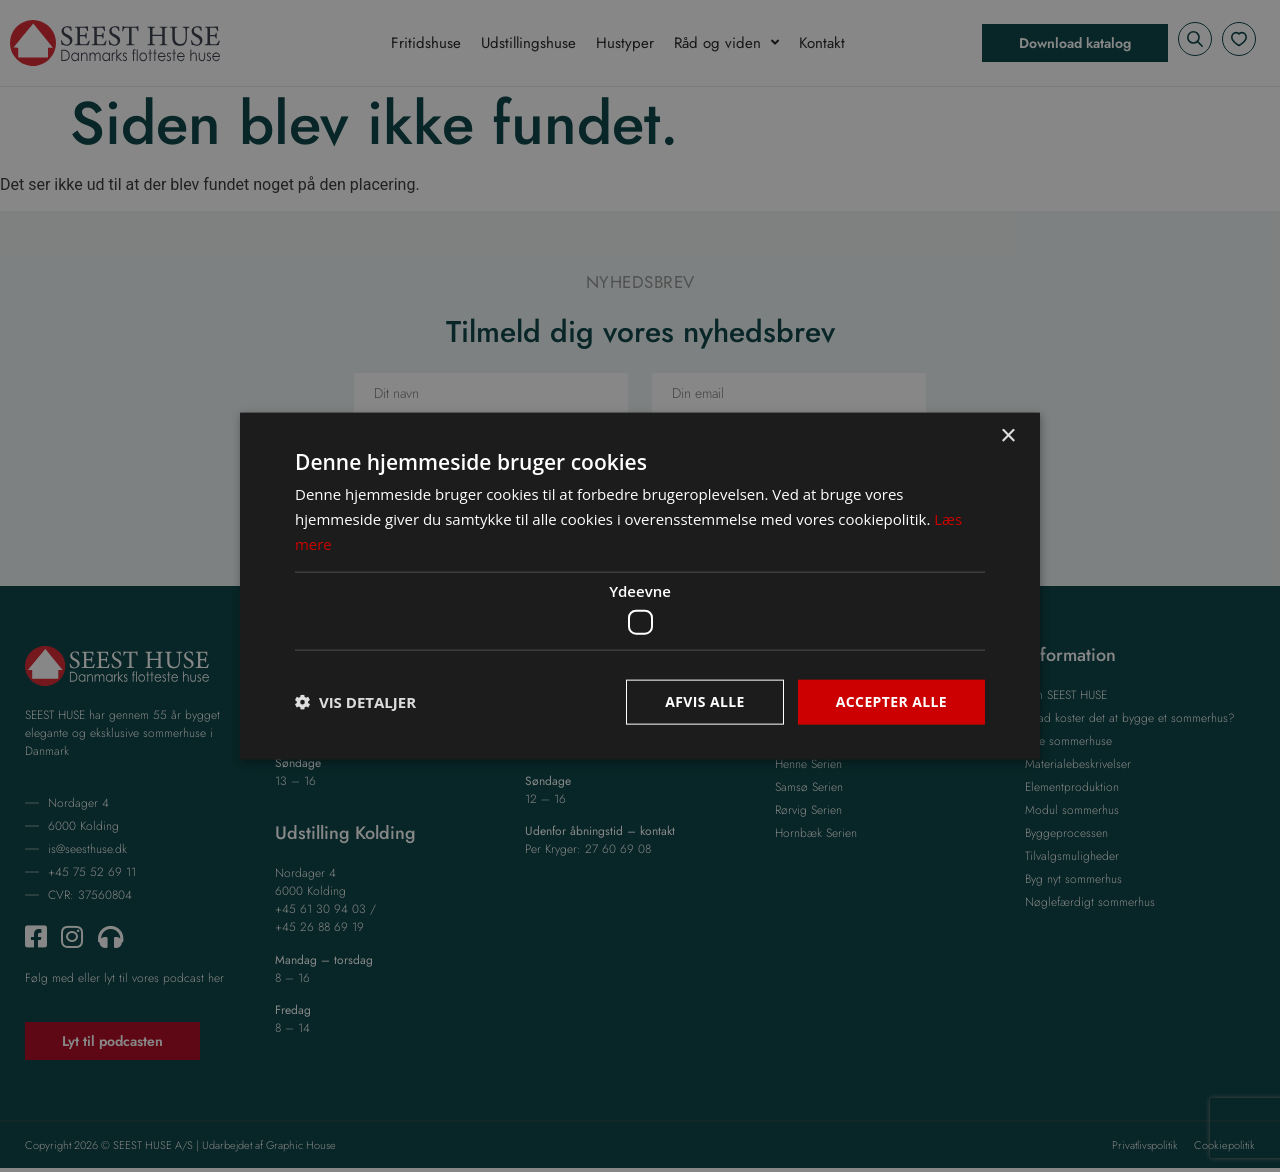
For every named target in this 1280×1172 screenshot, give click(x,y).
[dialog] (640, 586)
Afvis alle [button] (705, 701)
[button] (355, 702)
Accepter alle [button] (891, 701)
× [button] (1007, 436)
